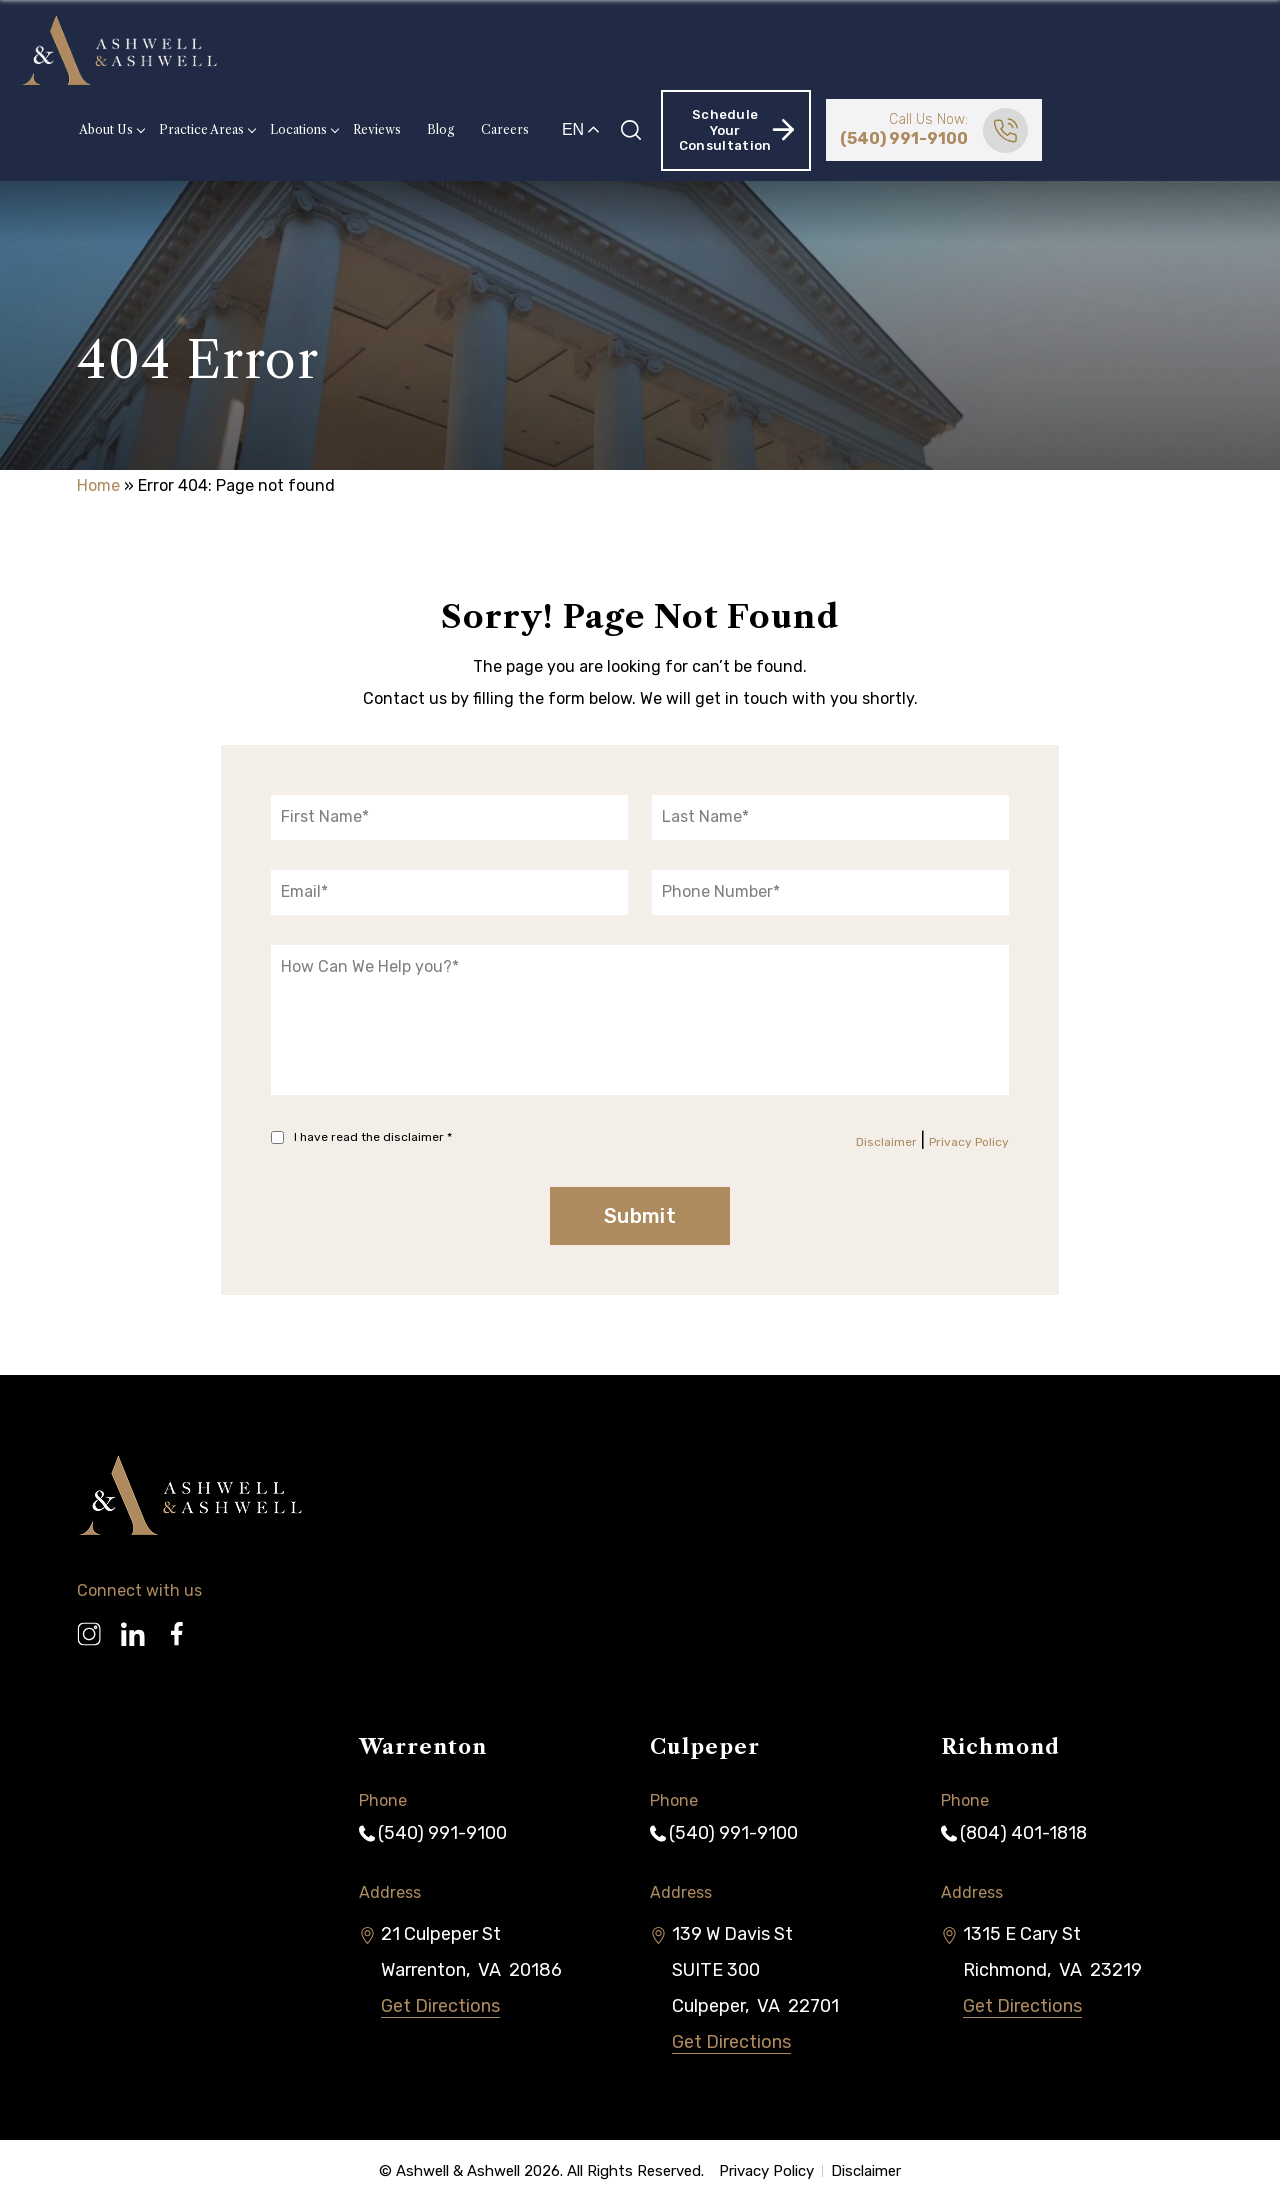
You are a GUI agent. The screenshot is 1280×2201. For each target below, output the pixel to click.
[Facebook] (177, 1626)
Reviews (589, 49)
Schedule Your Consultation (948, 50)
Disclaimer (886, 1142)
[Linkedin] (133, 1626)
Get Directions (440, 2006)
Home (98, 485)
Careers (717, 49)
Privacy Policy (969, 1142)
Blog (653, 49)
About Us (318, 49)
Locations (510, 49)
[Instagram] (89, 1626)
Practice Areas (413, 49)
